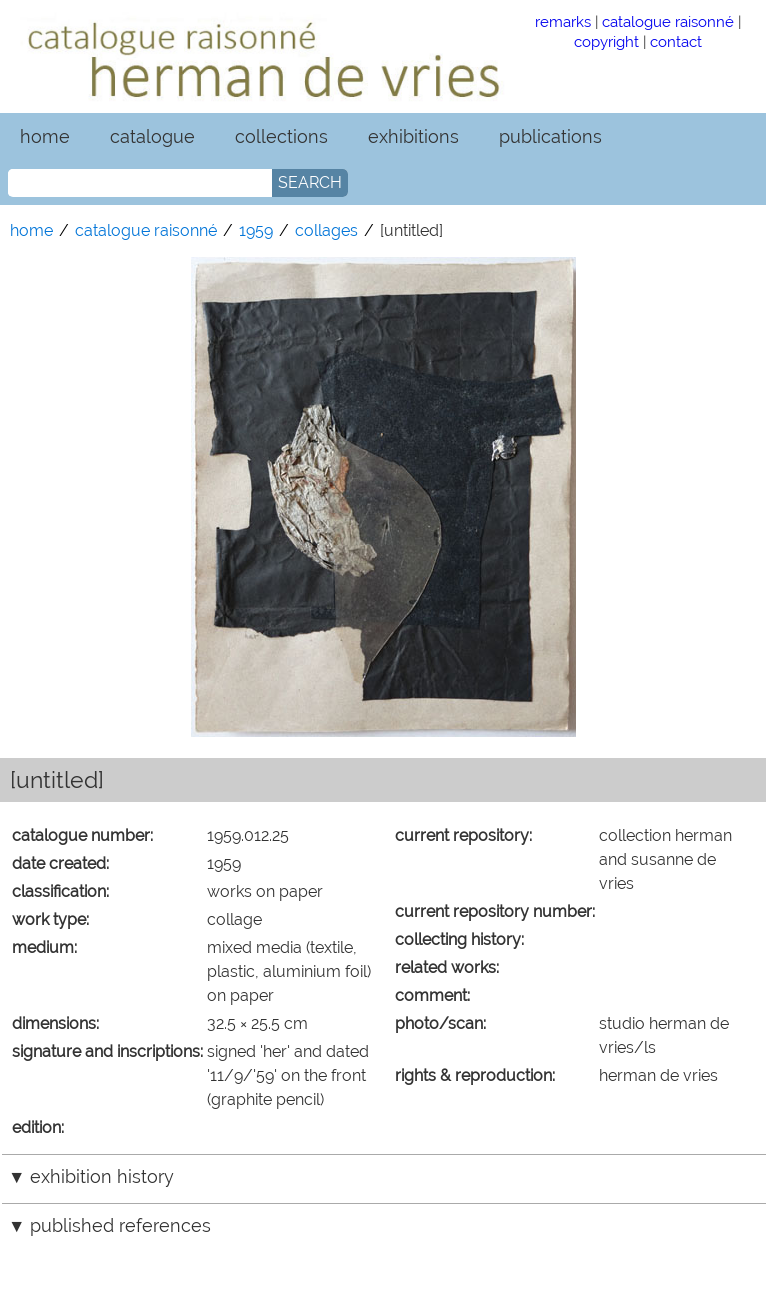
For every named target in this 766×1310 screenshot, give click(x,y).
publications (550, 136)
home (45, 136)
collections (281, 136)
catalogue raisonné (668, 21)
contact (676, 41)
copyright (606, 41)
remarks (563, 21)
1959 (256, 230)
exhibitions (413, 136)
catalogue (152, 136)
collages (326, 230)
